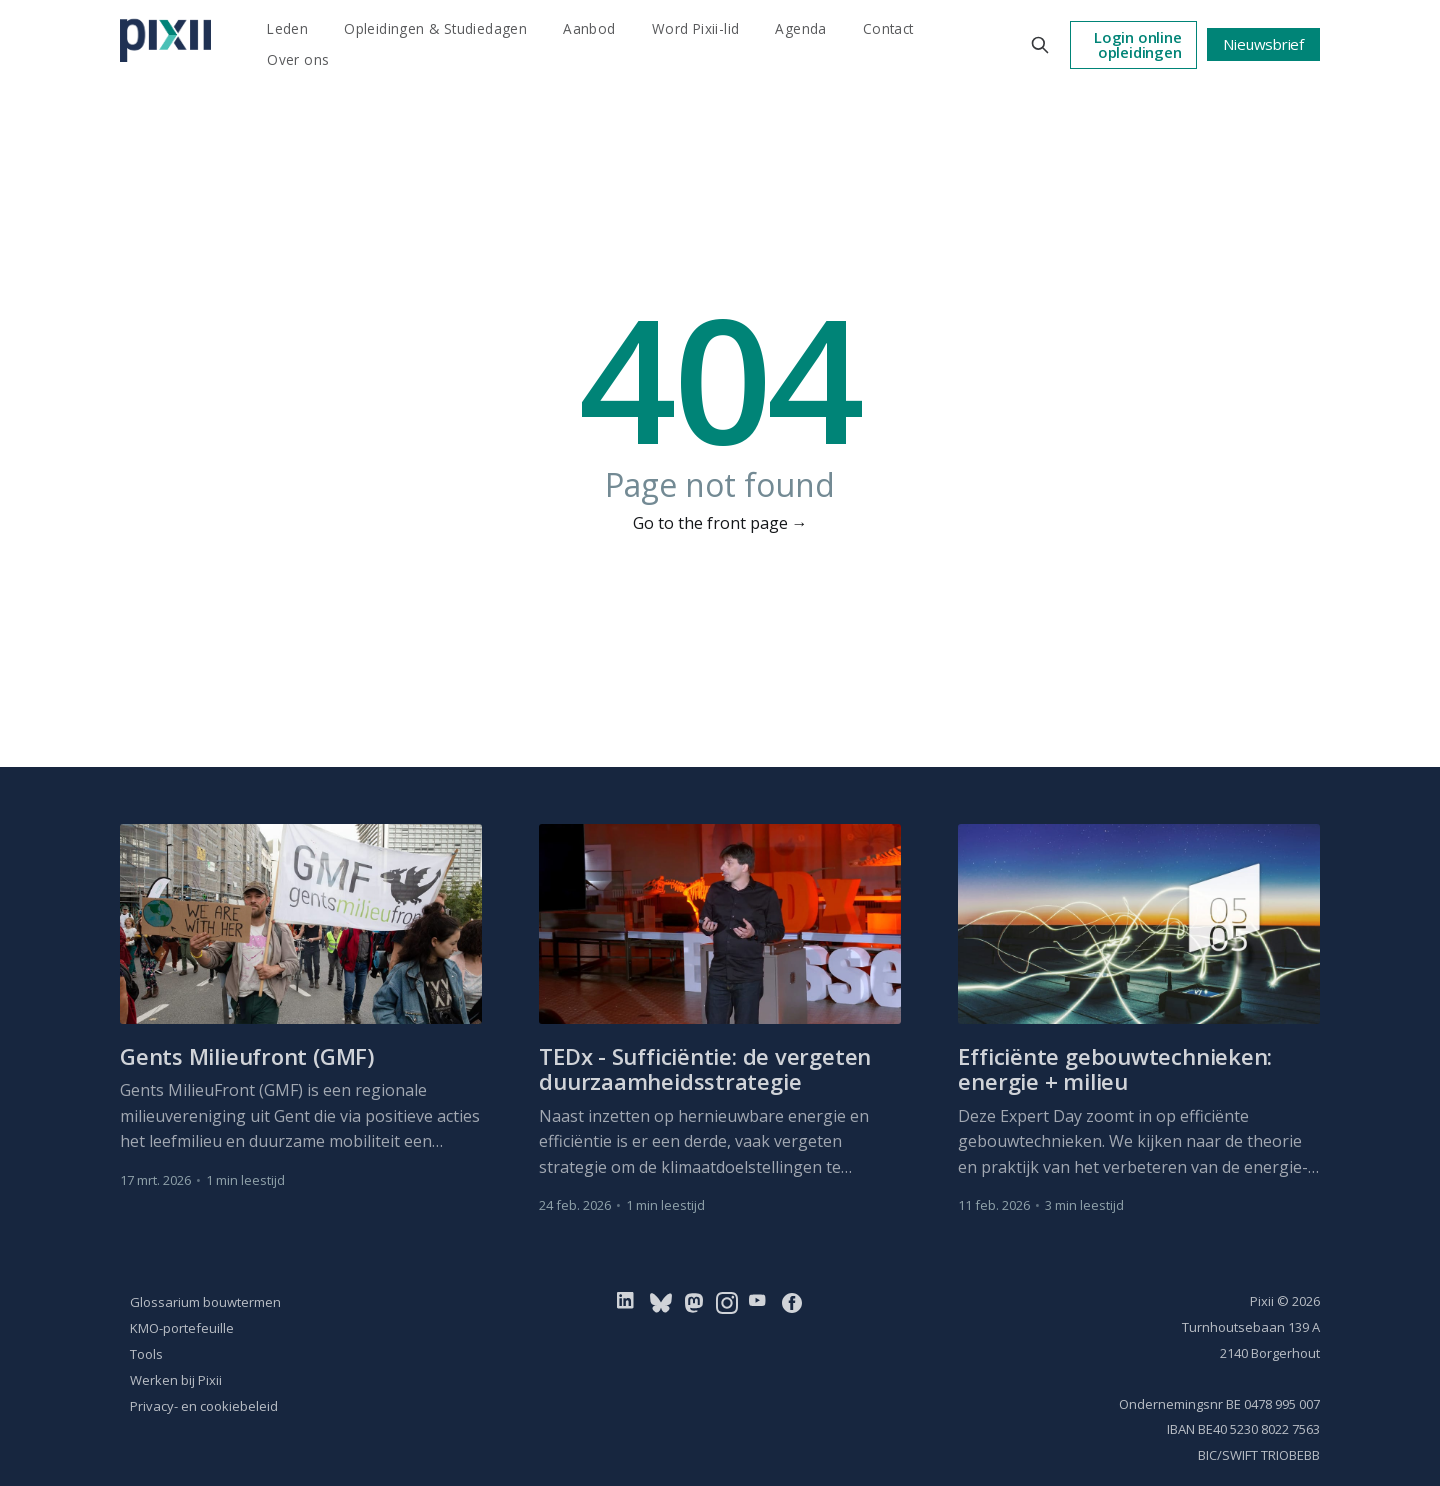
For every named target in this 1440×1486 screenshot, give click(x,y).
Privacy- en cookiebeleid (204, 1406)
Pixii (1262, 1301)
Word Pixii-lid (696, 28)
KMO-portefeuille (182, 1328)
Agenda (800, 28)
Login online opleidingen (1137, 44)
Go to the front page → (720, 523)
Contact (888, 28)
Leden (287, 28)
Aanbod (589, 28)
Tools (146, 1354)
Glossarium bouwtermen (205, 1302)
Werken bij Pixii (176, 1380)
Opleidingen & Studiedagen (435, 28)
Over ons (298, 59)
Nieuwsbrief (1263, 44)
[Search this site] (1040, 45)
